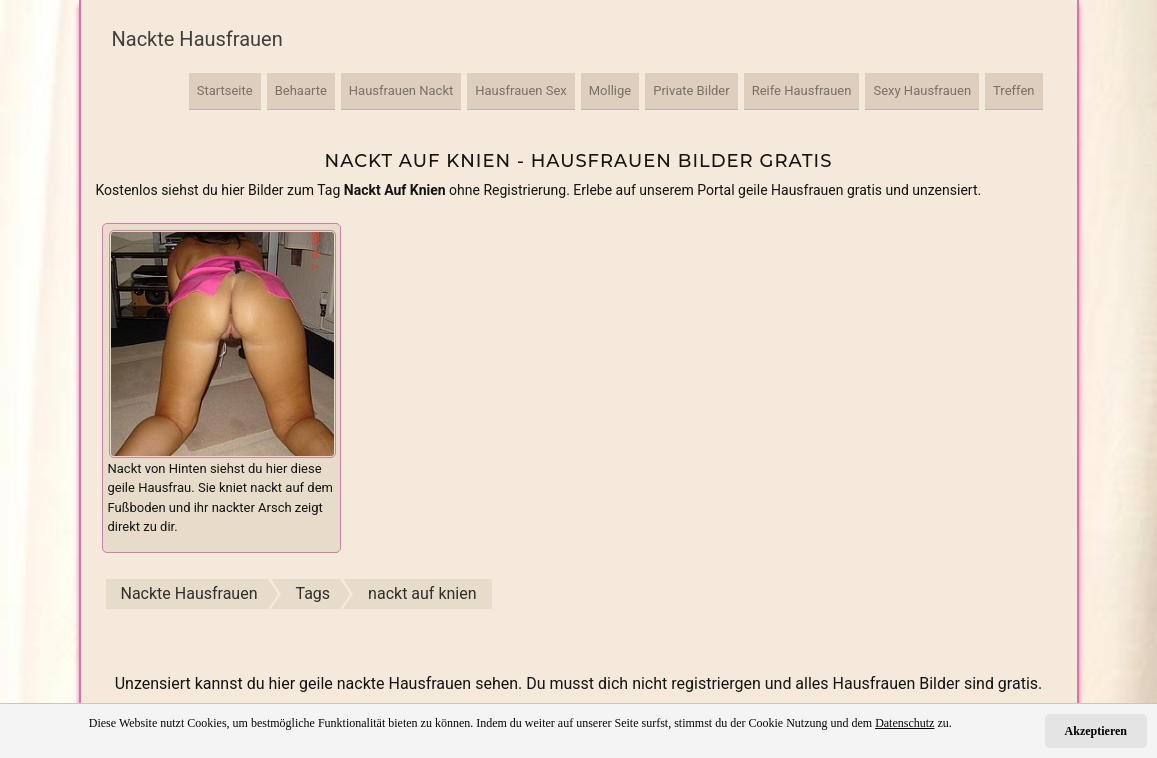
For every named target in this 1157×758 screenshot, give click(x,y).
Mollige (610, 90)
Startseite (225, 90)
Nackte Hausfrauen (197, 39)
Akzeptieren (1096, 731)
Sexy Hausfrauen (922, 90)
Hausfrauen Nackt (401, 90)
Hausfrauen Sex (521, 90)
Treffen (1013, 90)
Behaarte (301, 90)
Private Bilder (691, 90)
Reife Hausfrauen (802, 90)
